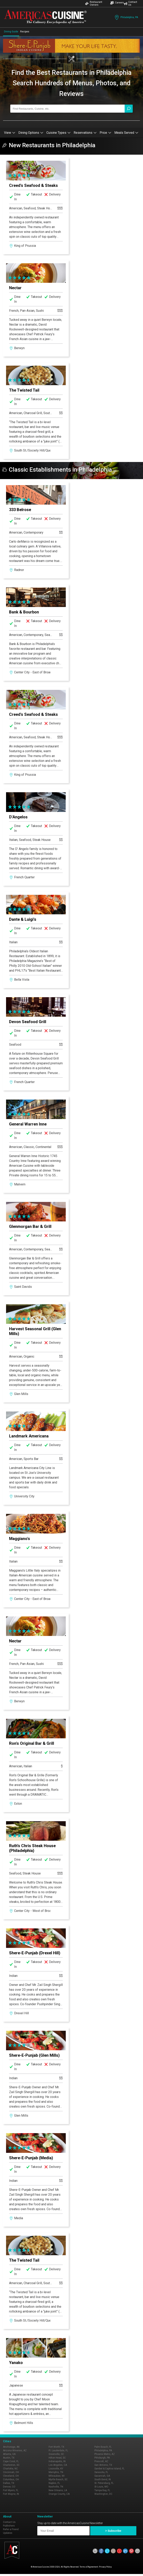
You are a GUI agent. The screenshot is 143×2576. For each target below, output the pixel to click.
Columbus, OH (11, 2479)
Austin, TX (9, 2457)
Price (105, 133)
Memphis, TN (56, 2472)
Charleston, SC (11, 2465)
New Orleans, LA (58, 2490)
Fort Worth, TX (56, 2446)
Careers (117, 3)
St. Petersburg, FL (104, 2483)
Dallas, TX (8, 2483)
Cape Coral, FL (11, 2461)
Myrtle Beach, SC (58, 2479)
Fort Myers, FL (10, 2490)
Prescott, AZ (101, 2461)
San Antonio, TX (103, 2465)
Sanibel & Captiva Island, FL (109, 2468)
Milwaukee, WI (57, 2475)
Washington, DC (103, 2494)
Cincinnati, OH (11, 2472)
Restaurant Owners (93, 3)
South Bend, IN (102, 2479)
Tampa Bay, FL (102, 2490)
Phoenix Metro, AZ (104, 2454)
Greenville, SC (56, 2454)
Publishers (9, 2525)
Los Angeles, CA (58, 2465)
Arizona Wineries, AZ (15, 2450)
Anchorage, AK (11, 2446)
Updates (7, 2533)
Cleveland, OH (11, 2475)
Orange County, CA (59, 2494)
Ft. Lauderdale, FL (58, 2450)
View (9, 133)
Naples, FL (54, 2483)
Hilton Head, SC (57, 2457)
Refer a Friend (11, 2529)
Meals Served (126, 133)
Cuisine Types (58, 133)
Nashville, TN (56, 2486)
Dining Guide (11, 31)
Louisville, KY (56, 2468)
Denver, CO (9, 2486)
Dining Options (30, 133)
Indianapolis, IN (57, 2461)
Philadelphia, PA (126, 17)
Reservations (85, 133)
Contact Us (130, 3)
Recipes (24, 31)
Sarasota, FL (101, 2472)
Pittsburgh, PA (102, 2457)
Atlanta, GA (9, 2454)
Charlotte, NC (10, 2468)
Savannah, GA (102, 2475)
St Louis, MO (101, 2486)
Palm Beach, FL (103, 2446)
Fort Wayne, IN (11, 2494)
